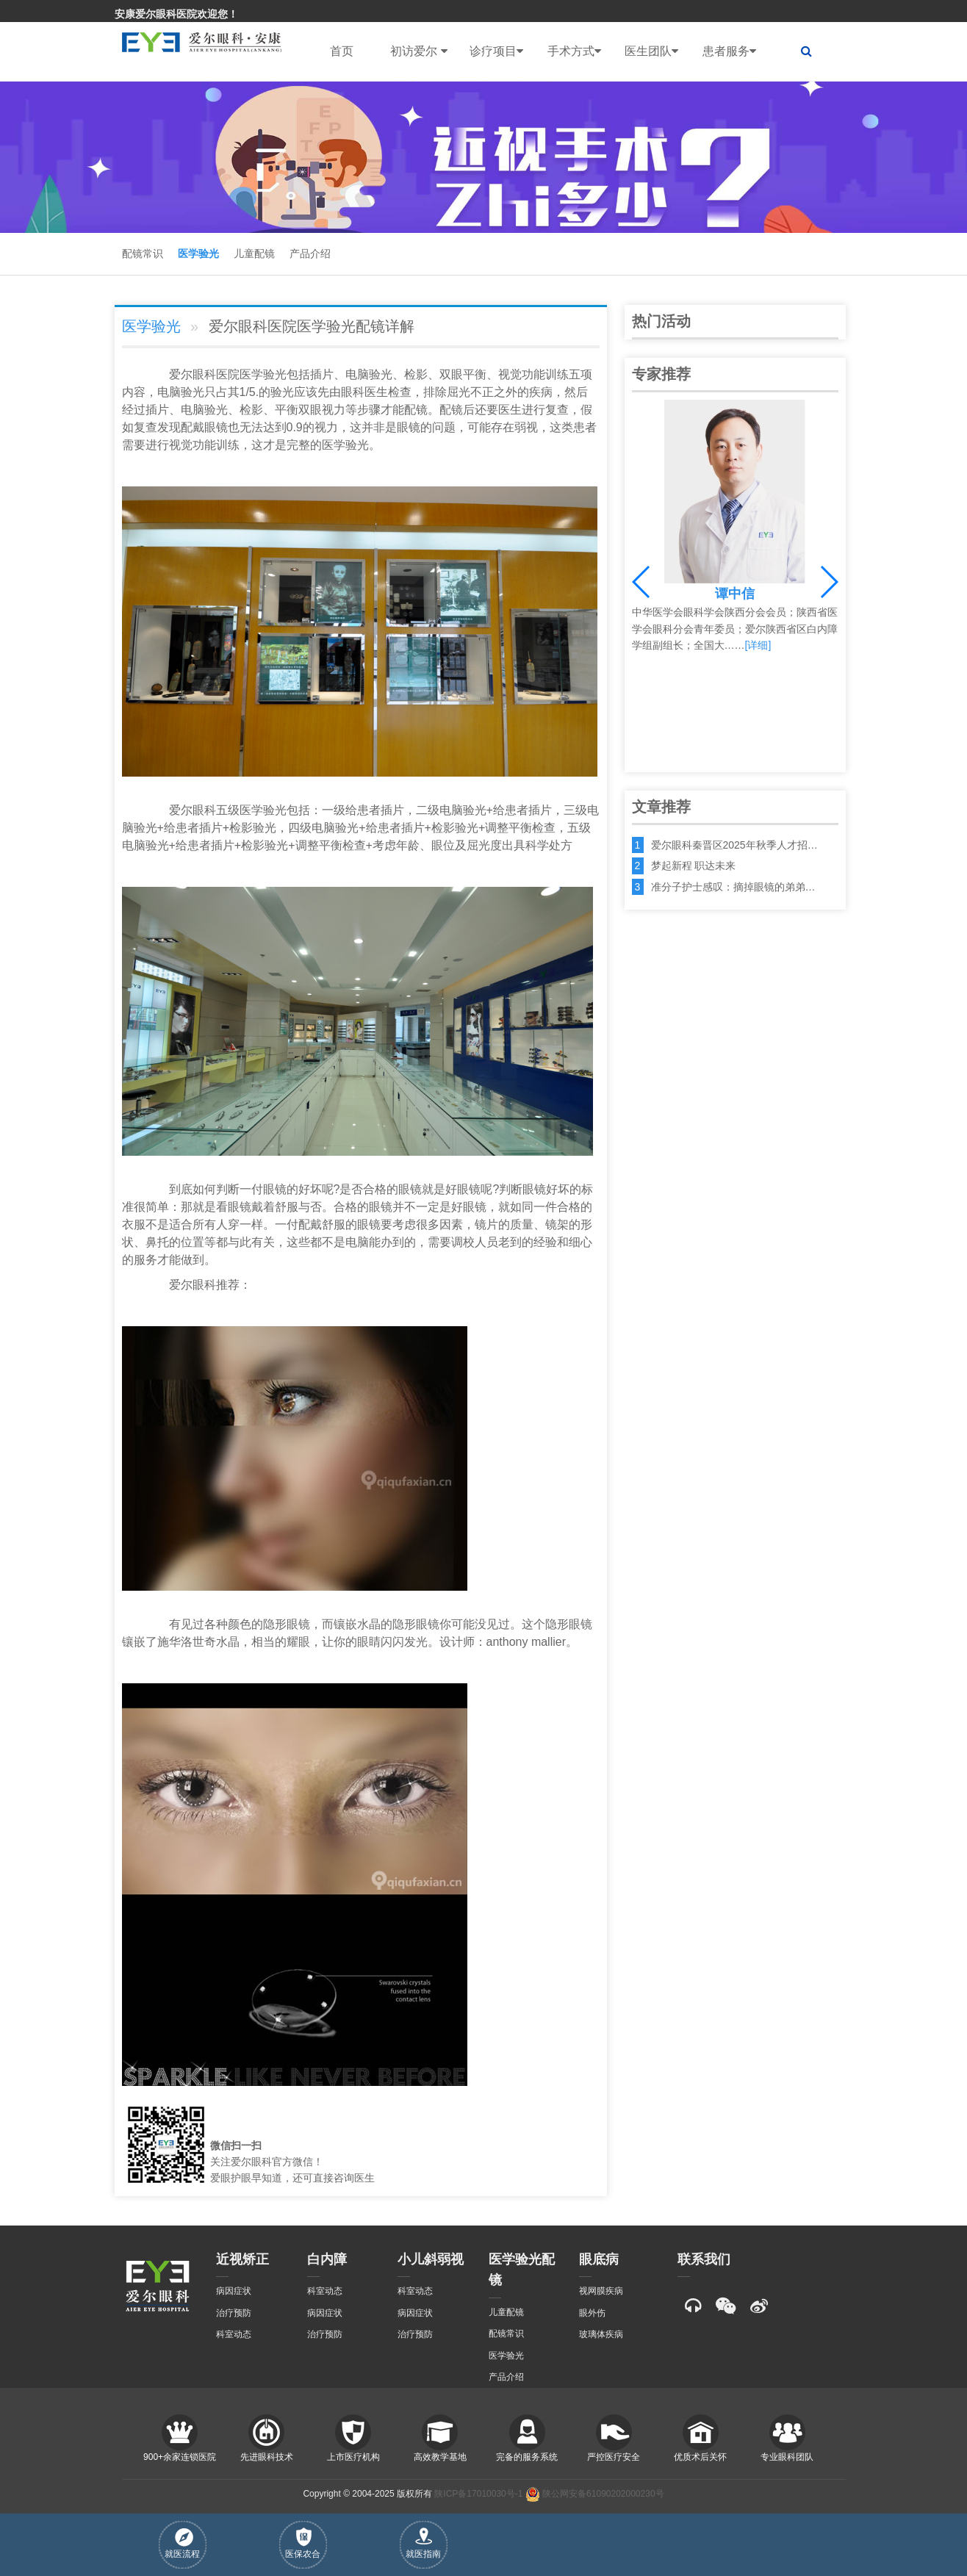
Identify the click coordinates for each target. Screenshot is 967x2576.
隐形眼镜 (286, 1624)
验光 (275, 374)
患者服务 (729, 51)
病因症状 (233, 2291)
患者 (585, 427)
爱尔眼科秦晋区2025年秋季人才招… (734, 845)
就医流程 (182, 2543)
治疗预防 (233, 2313)
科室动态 (233, 2334)
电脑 (357, 374)
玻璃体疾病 (601, 2334)
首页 (341, 51)
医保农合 (302, 2543)
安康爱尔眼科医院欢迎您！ (176, 14)
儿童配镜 (254, 253)
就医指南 (423, 2543)
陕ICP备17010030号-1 (478, 2494)
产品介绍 (310, 253)
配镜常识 (142, 253)
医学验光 (198, 253)
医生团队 (651, 51)
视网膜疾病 (601, 2291)
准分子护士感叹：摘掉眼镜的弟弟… (733, 887)
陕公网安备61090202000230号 (594, 2494)
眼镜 (216, 427)
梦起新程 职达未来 (693, 865)
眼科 (204, 374)
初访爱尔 (418, 51)
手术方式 (574, 51)
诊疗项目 (496, 51)
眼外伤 (592, 2313)
